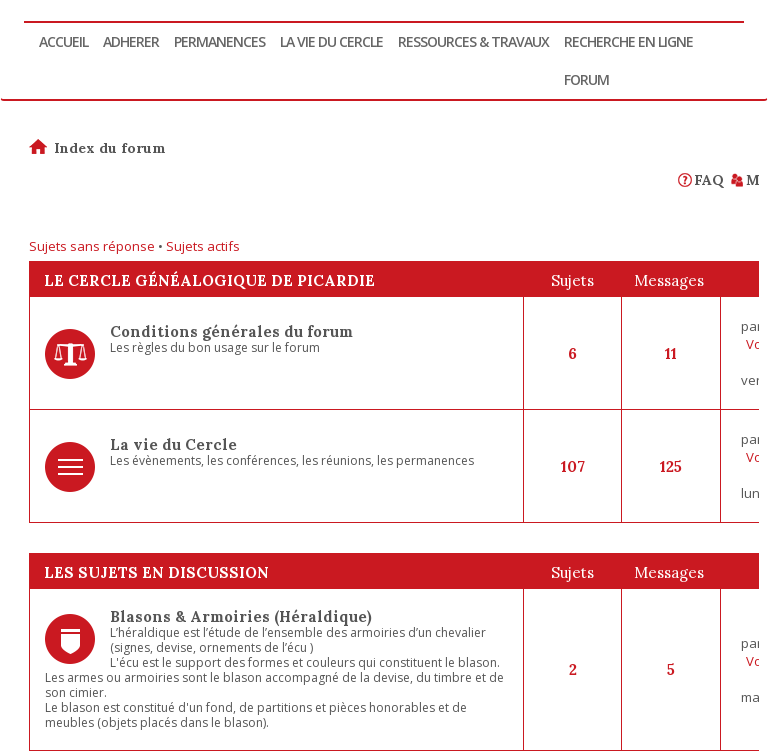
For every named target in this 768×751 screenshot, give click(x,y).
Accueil (63, 41)
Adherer (131, 41)
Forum (586, 79)
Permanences (219, 41)
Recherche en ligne (628, 41)
